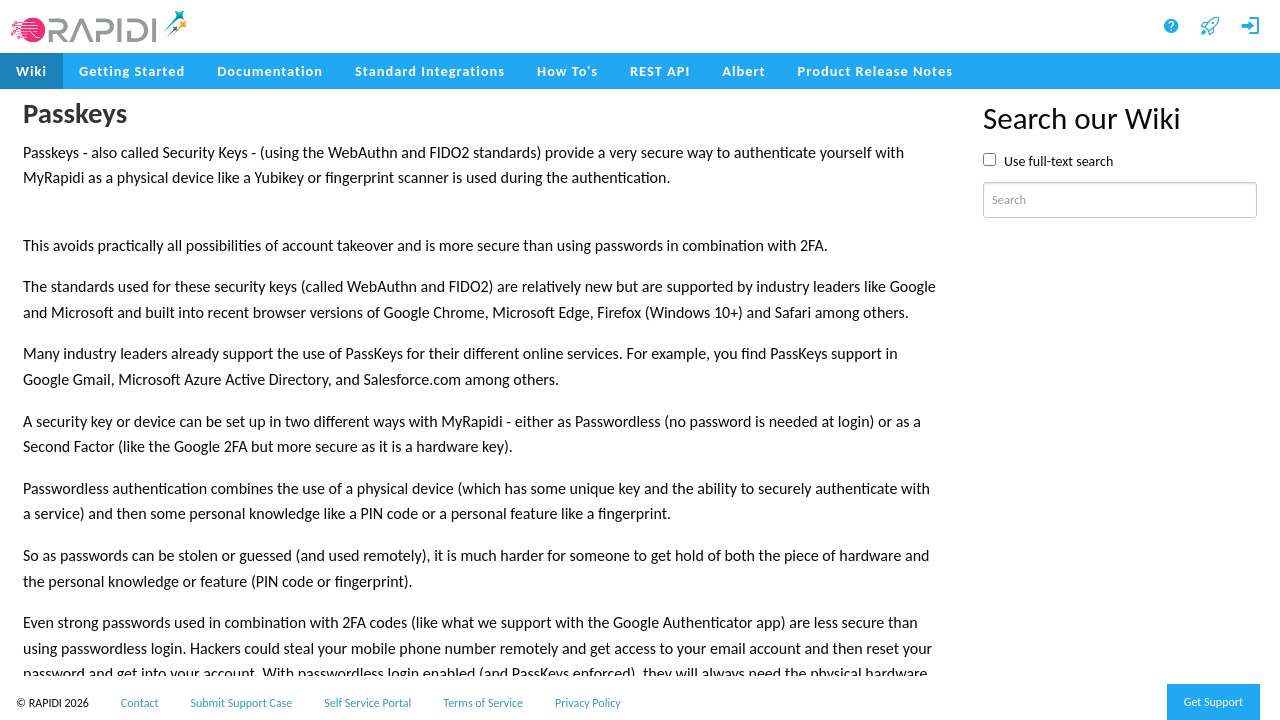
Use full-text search (1058, 161)
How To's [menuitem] (567, 71)
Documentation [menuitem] (270, 71)
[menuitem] (875, 71)
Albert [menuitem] (743, 71)
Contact (140, 703)
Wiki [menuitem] (31, 71)
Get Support (1213, 702)
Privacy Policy (588, 703)
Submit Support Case (242, 703)
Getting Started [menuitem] (132, 71)
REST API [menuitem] (660, 71)
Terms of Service (483, 703)
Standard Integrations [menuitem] (430, 71)
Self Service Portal (367, 703)
